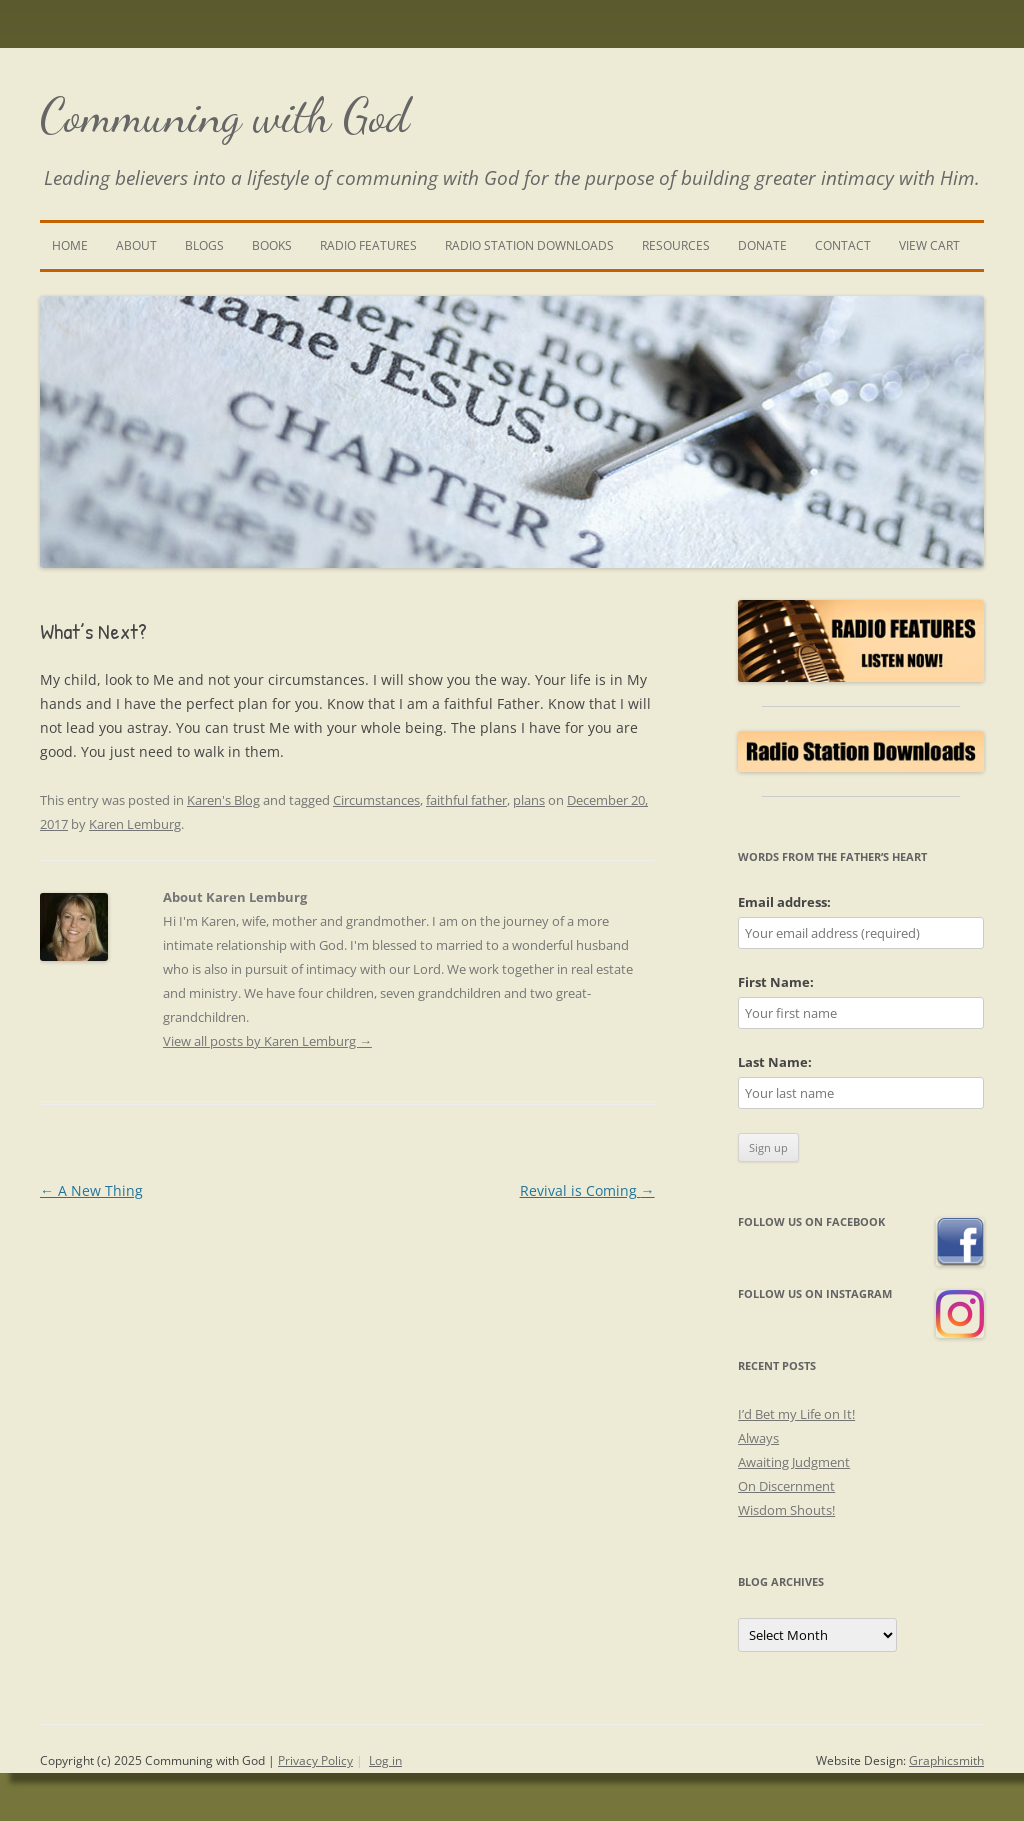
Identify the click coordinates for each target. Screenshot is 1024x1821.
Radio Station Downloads (529, 245)
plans (529, 800)
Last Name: (775, 1062)
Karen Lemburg (135, 824)
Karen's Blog (223, 800)
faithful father (466, 800)
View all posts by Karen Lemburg (267, 1041)
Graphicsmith (946, 1760)
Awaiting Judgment (794, 1462)
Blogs (204, 245)
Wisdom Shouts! (786, 1510)
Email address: (784, 902)
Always (758, 1438)
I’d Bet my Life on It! (796, 1414)
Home (70, 245)
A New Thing (91, 1190)
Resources (676, 245)
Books (272, 245)
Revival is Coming (587, 1190)
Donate (762, 245)
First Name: (776, 982)
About (136, 245)
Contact (843, 245)
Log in (385, 1760)
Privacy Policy (315, 1760)
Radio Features (368, 245)
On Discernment (786, 1486)
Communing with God (225, 115)
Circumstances (376, 800)
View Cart (929, 245)
